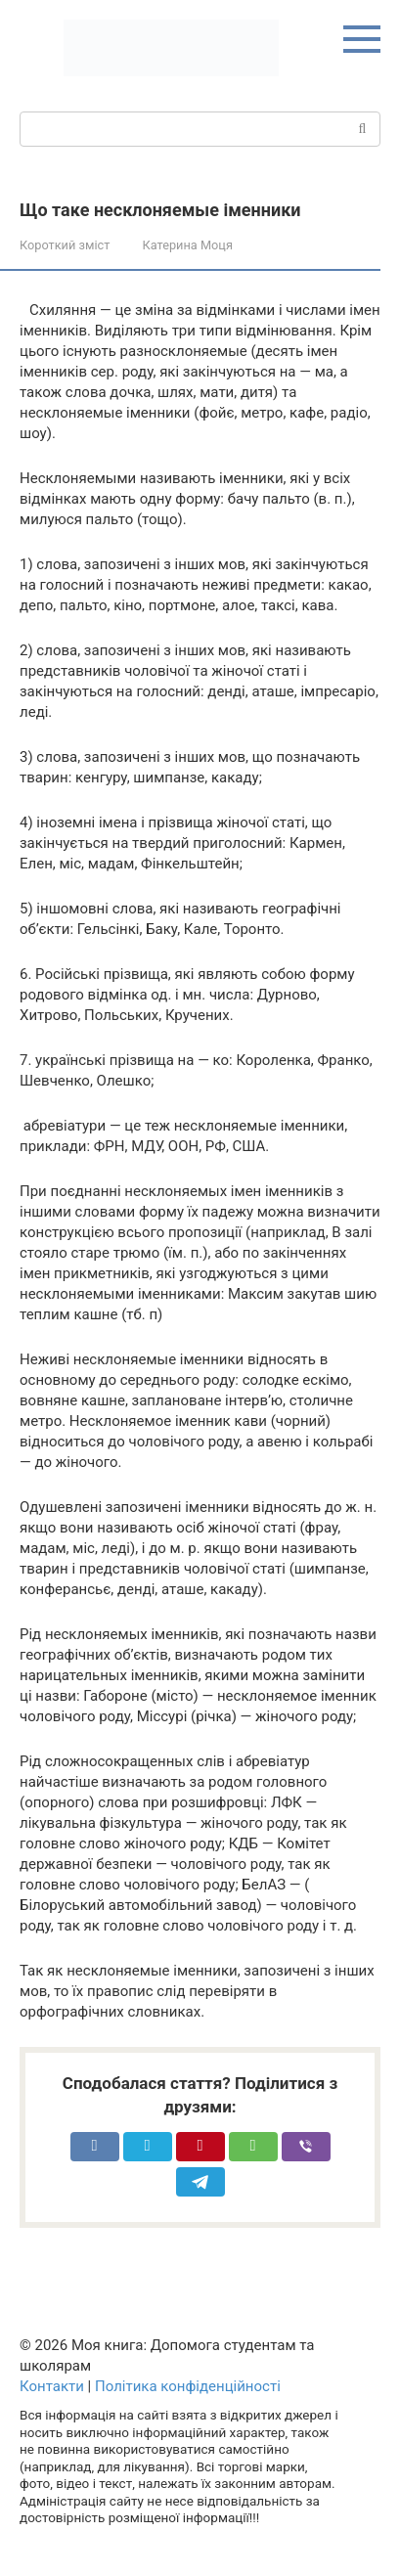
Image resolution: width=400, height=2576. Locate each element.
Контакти (52, 2386)
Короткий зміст (65, 245)
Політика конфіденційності (188, 2386)
